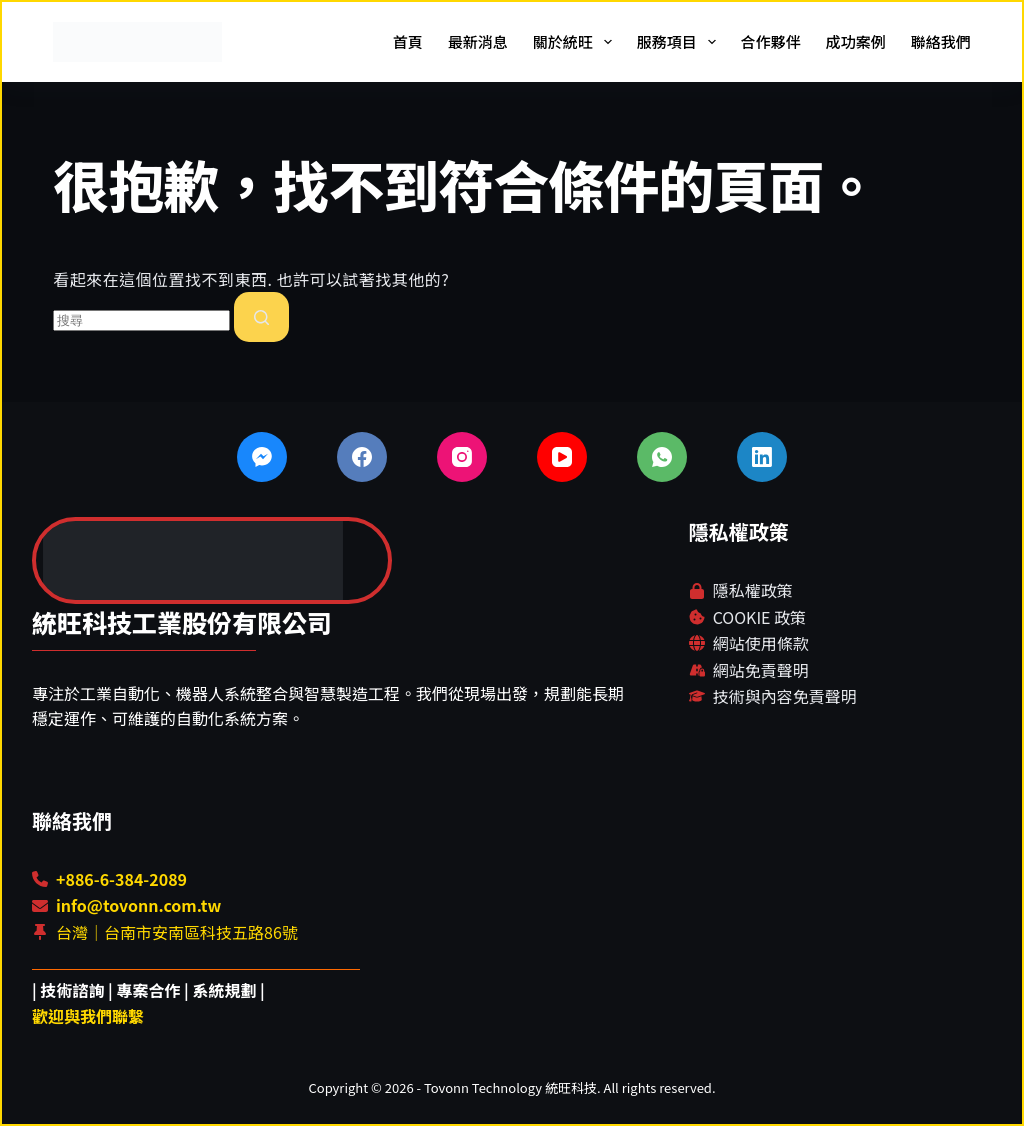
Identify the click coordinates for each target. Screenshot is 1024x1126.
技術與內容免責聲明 (785, 696)
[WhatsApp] (662, 457)
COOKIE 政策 (759, 617)
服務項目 (680, 42)
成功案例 (856, 41)
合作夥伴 (771, 41)
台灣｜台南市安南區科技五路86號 (177, 932)
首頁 (408, 41)
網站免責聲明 (761, 670)
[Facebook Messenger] (262, 457)
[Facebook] (362, 457)
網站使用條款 (761, 643)
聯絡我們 (941, 41)
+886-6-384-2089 (121, 879)
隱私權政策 (753, 590)
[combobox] (141, 320)
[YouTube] (562, 457)
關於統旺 (576, 42)
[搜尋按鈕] (261, 317)
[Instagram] (462, 457)
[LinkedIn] (762, 457)
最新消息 (478, 41)
